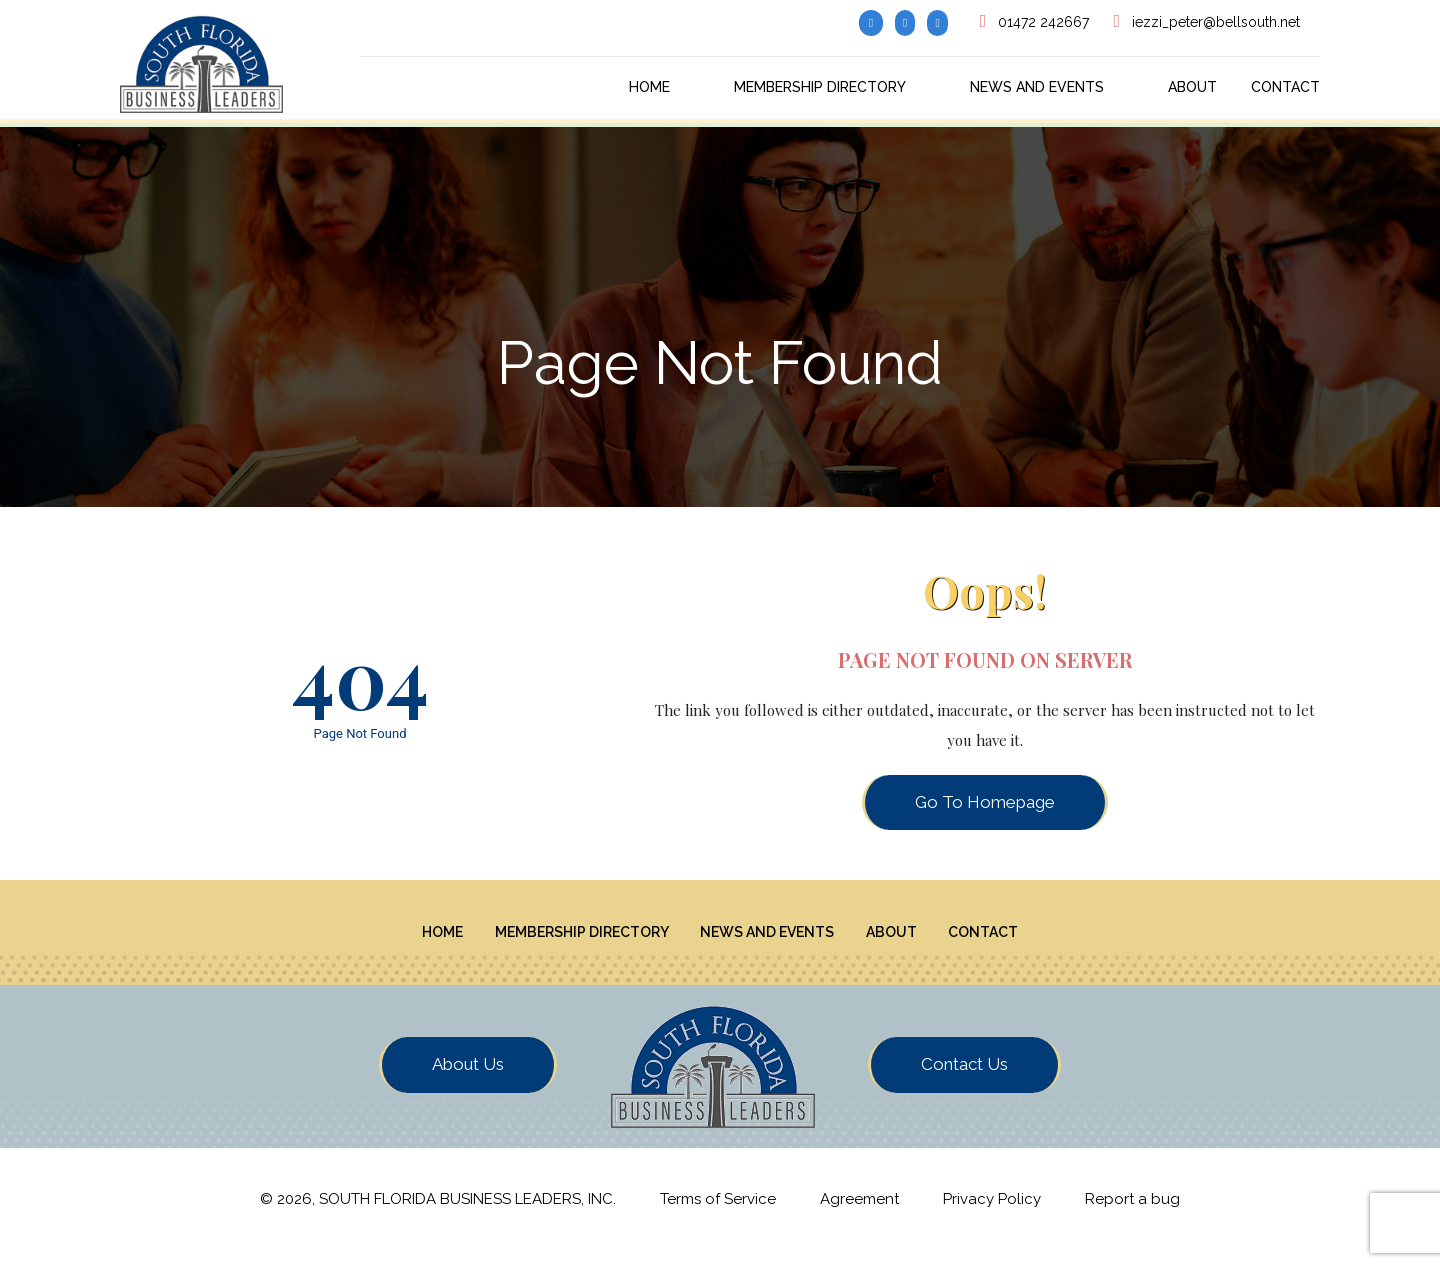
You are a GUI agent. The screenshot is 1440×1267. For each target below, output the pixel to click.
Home (649, 87)
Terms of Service (718, 1215)
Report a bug (1132, 1215)
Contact (1285, 87)
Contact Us (964, 1081)
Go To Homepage (985, 802)
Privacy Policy (992, 1215)
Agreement (859, 1215)
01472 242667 (1043, 22)
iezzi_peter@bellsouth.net (1216, 22)
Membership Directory (820, 87)
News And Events (1037, 87)
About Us (468, 1081)
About (1192, 87)
